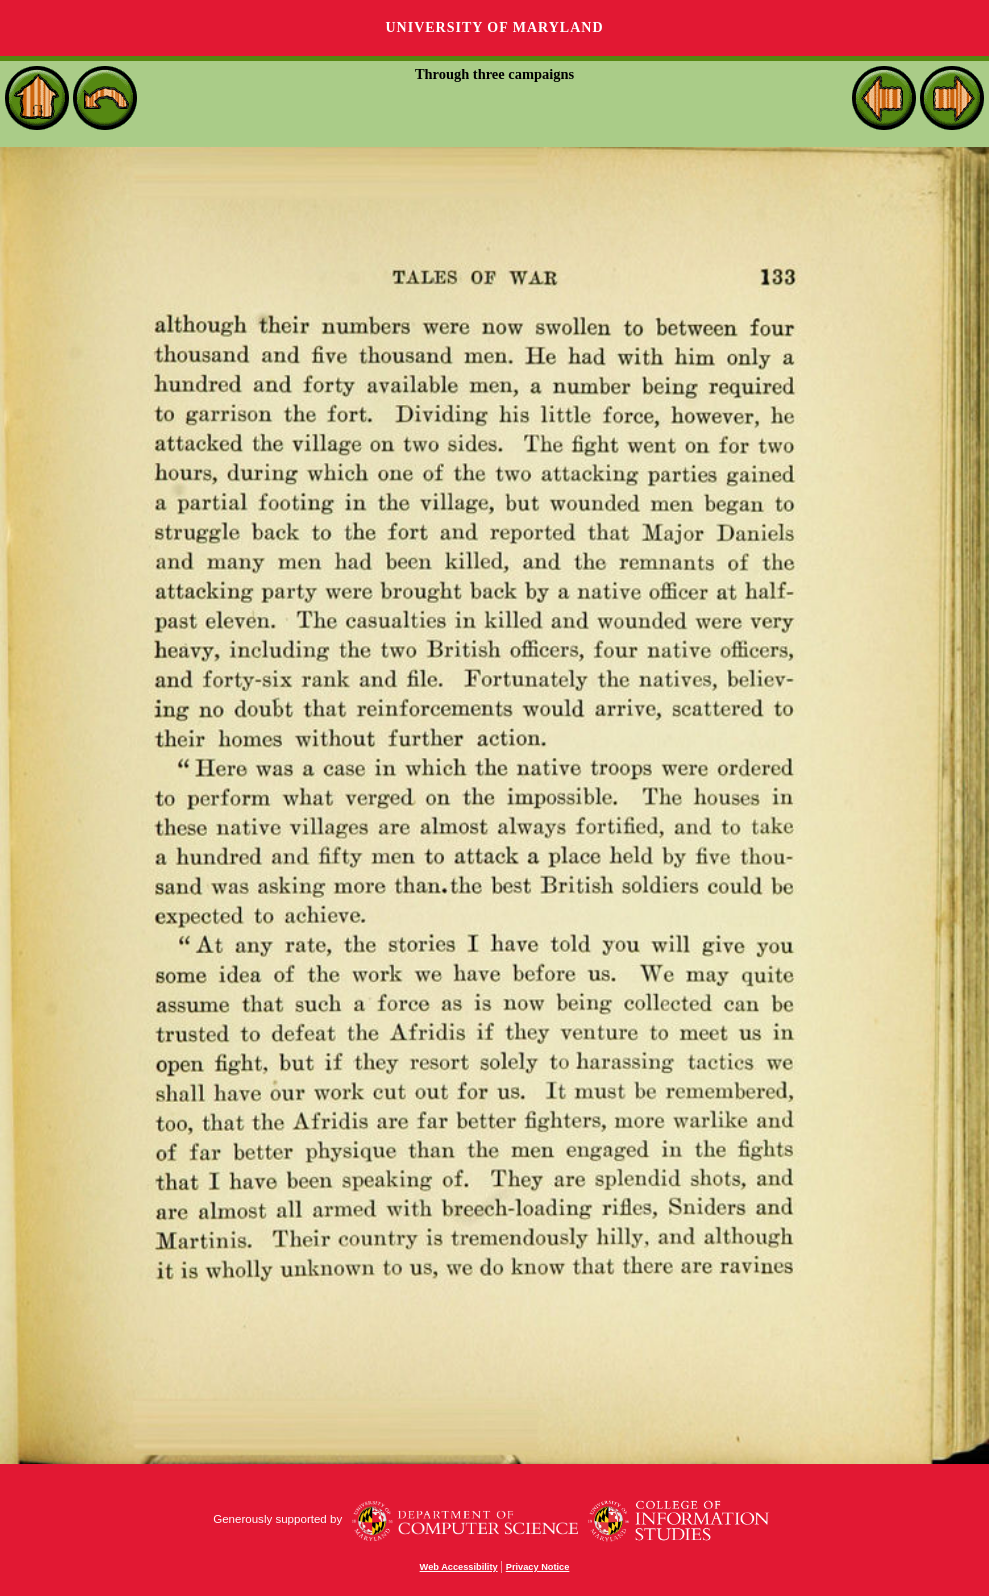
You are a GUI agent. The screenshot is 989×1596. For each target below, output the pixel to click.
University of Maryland (494, 27)
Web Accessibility (459, 1567)
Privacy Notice (538, 1567)
